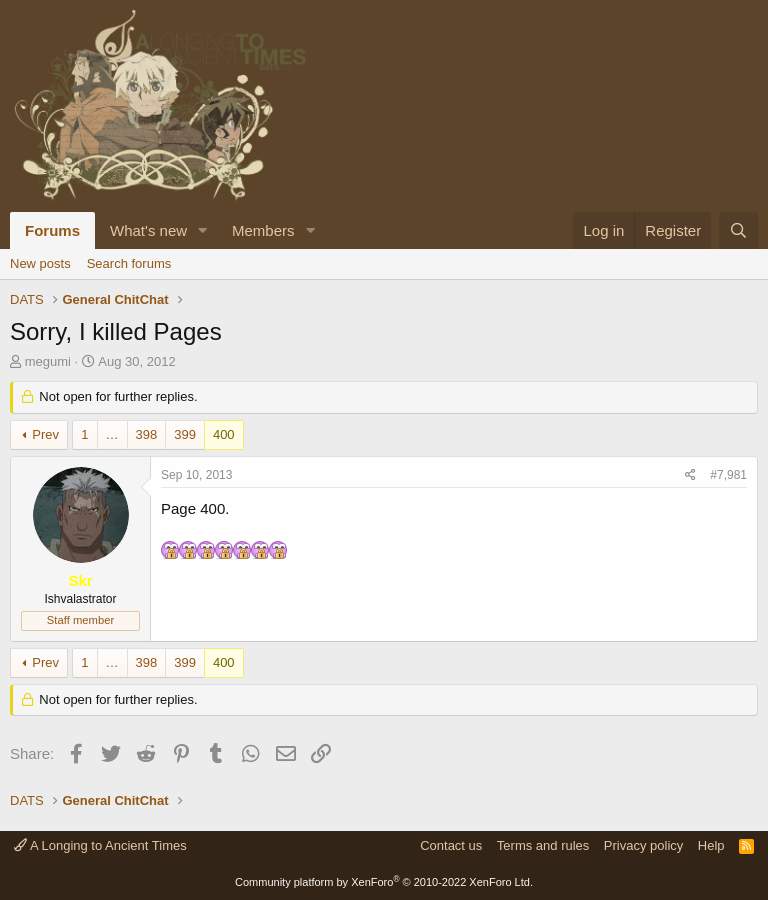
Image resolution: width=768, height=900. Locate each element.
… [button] (112, 434)
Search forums (129, 263)
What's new (148, 230)
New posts (40, 263)
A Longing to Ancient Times (100, 845)
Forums (52, 230)
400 (224, 434)
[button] (203, 230)
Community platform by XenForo (384, 882)
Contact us (451, 845)
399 (185, 434)
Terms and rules (543, 845)
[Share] (690, 475)
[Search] (738, 230)
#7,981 (728, 475)
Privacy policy (643, 845)
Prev (45, 434)
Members (263, 230)
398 (147, 434)
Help (711, 845)
